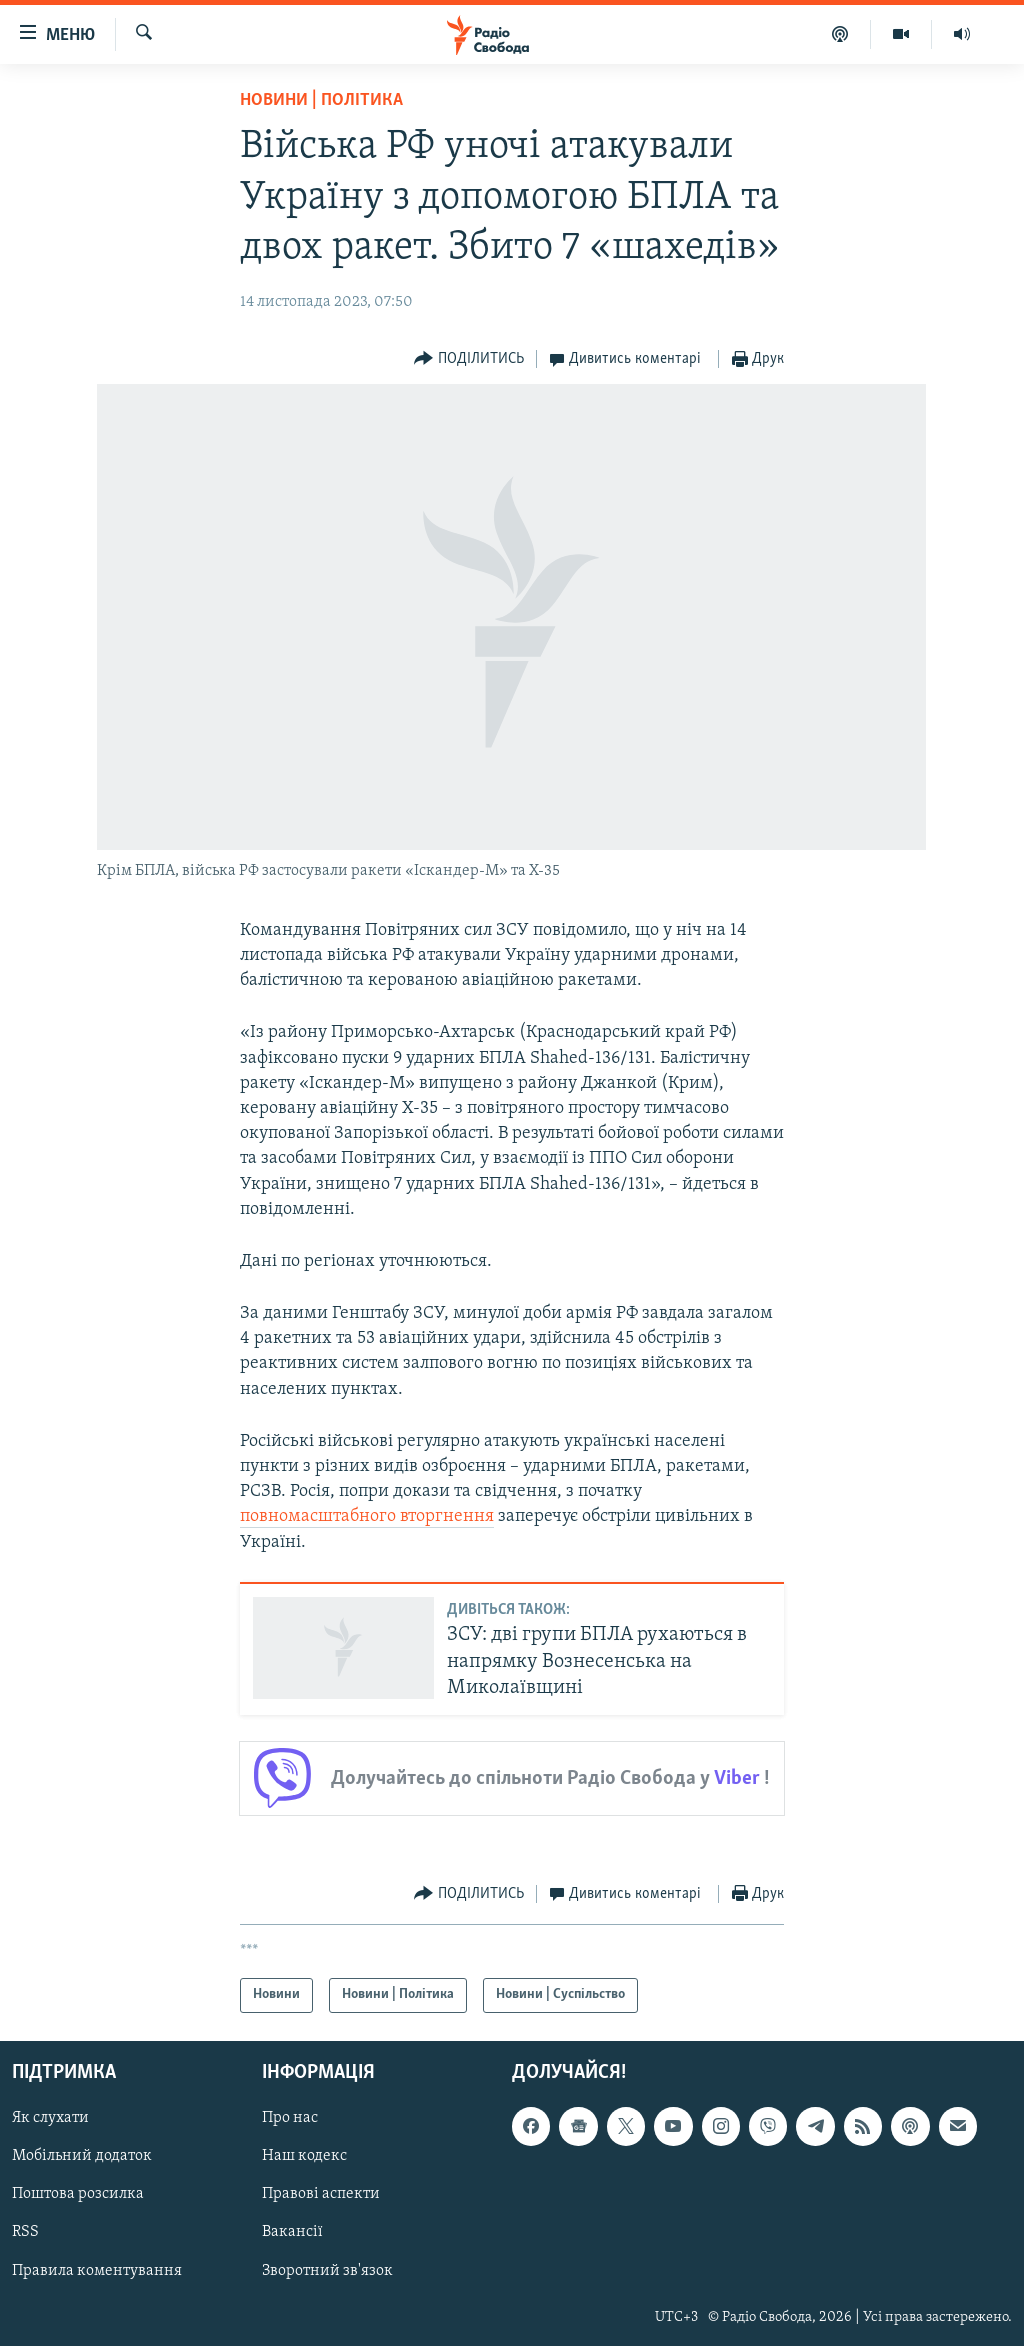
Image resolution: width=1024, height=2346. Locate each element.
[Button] (469, 359)
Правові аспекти (321, 2194)
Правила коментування (97, 2270)
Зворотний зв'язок (327, 2270)
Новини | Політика (321, 100)
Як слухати (50, 2118)
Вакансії (292, 2232)
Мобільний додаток (82, 2156)
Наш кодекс (304, 2156)
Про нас (290, 2118)
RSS (25, 2232)
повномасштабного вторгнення (367, 1516)
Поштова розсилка (78, 2194)
